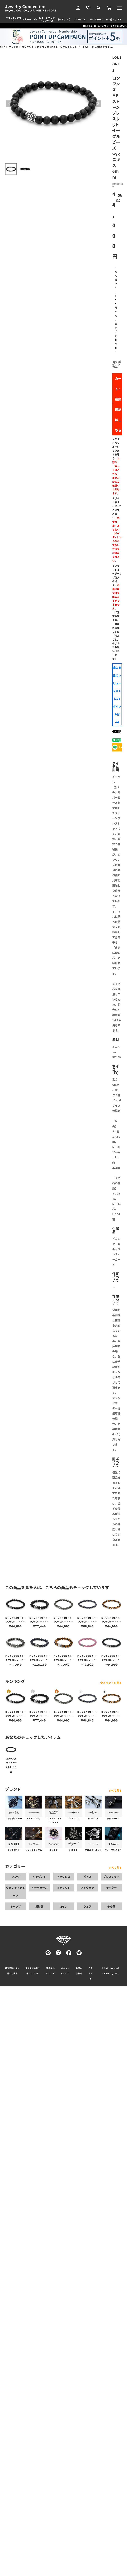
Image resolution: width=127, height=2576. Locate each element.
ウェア (87, 1906)
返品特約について (50, 1971)
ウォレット (63, 1888)
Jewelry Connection (25, 6)
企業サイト (91, 1973)
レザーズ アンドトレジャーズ (47, 19)
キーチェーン (39, 1888)
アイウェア (87, 1888)
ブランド (13, 47)
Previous (9, 103)
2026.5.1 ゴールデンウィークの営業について (105, 25)
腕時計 (40, 1906)
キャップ (15, 1906)
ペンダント (39, 1877)
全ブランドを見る (111, 1683)
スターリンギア (30, 19)
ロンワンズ (80, 19)
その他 (111, 1906)
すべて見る (115, 1790)
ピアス (87, 1877)
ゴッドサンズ (63, 19)
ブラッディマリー (13, 19)
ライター (111, 1888)
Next (98, 103)
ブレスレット (111, 1877)
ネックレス (63, 1877)
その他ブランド (113, 19)
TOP (2, 47)
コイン (63, 1906)
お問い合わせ (79, 1971)
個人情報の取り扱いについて (32, 1971)
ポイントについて (65, 1971)
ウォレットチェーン (15, 1891)
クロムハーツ (97, 19)
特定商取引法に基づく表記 (12, 1971)
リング (15, 1877)
